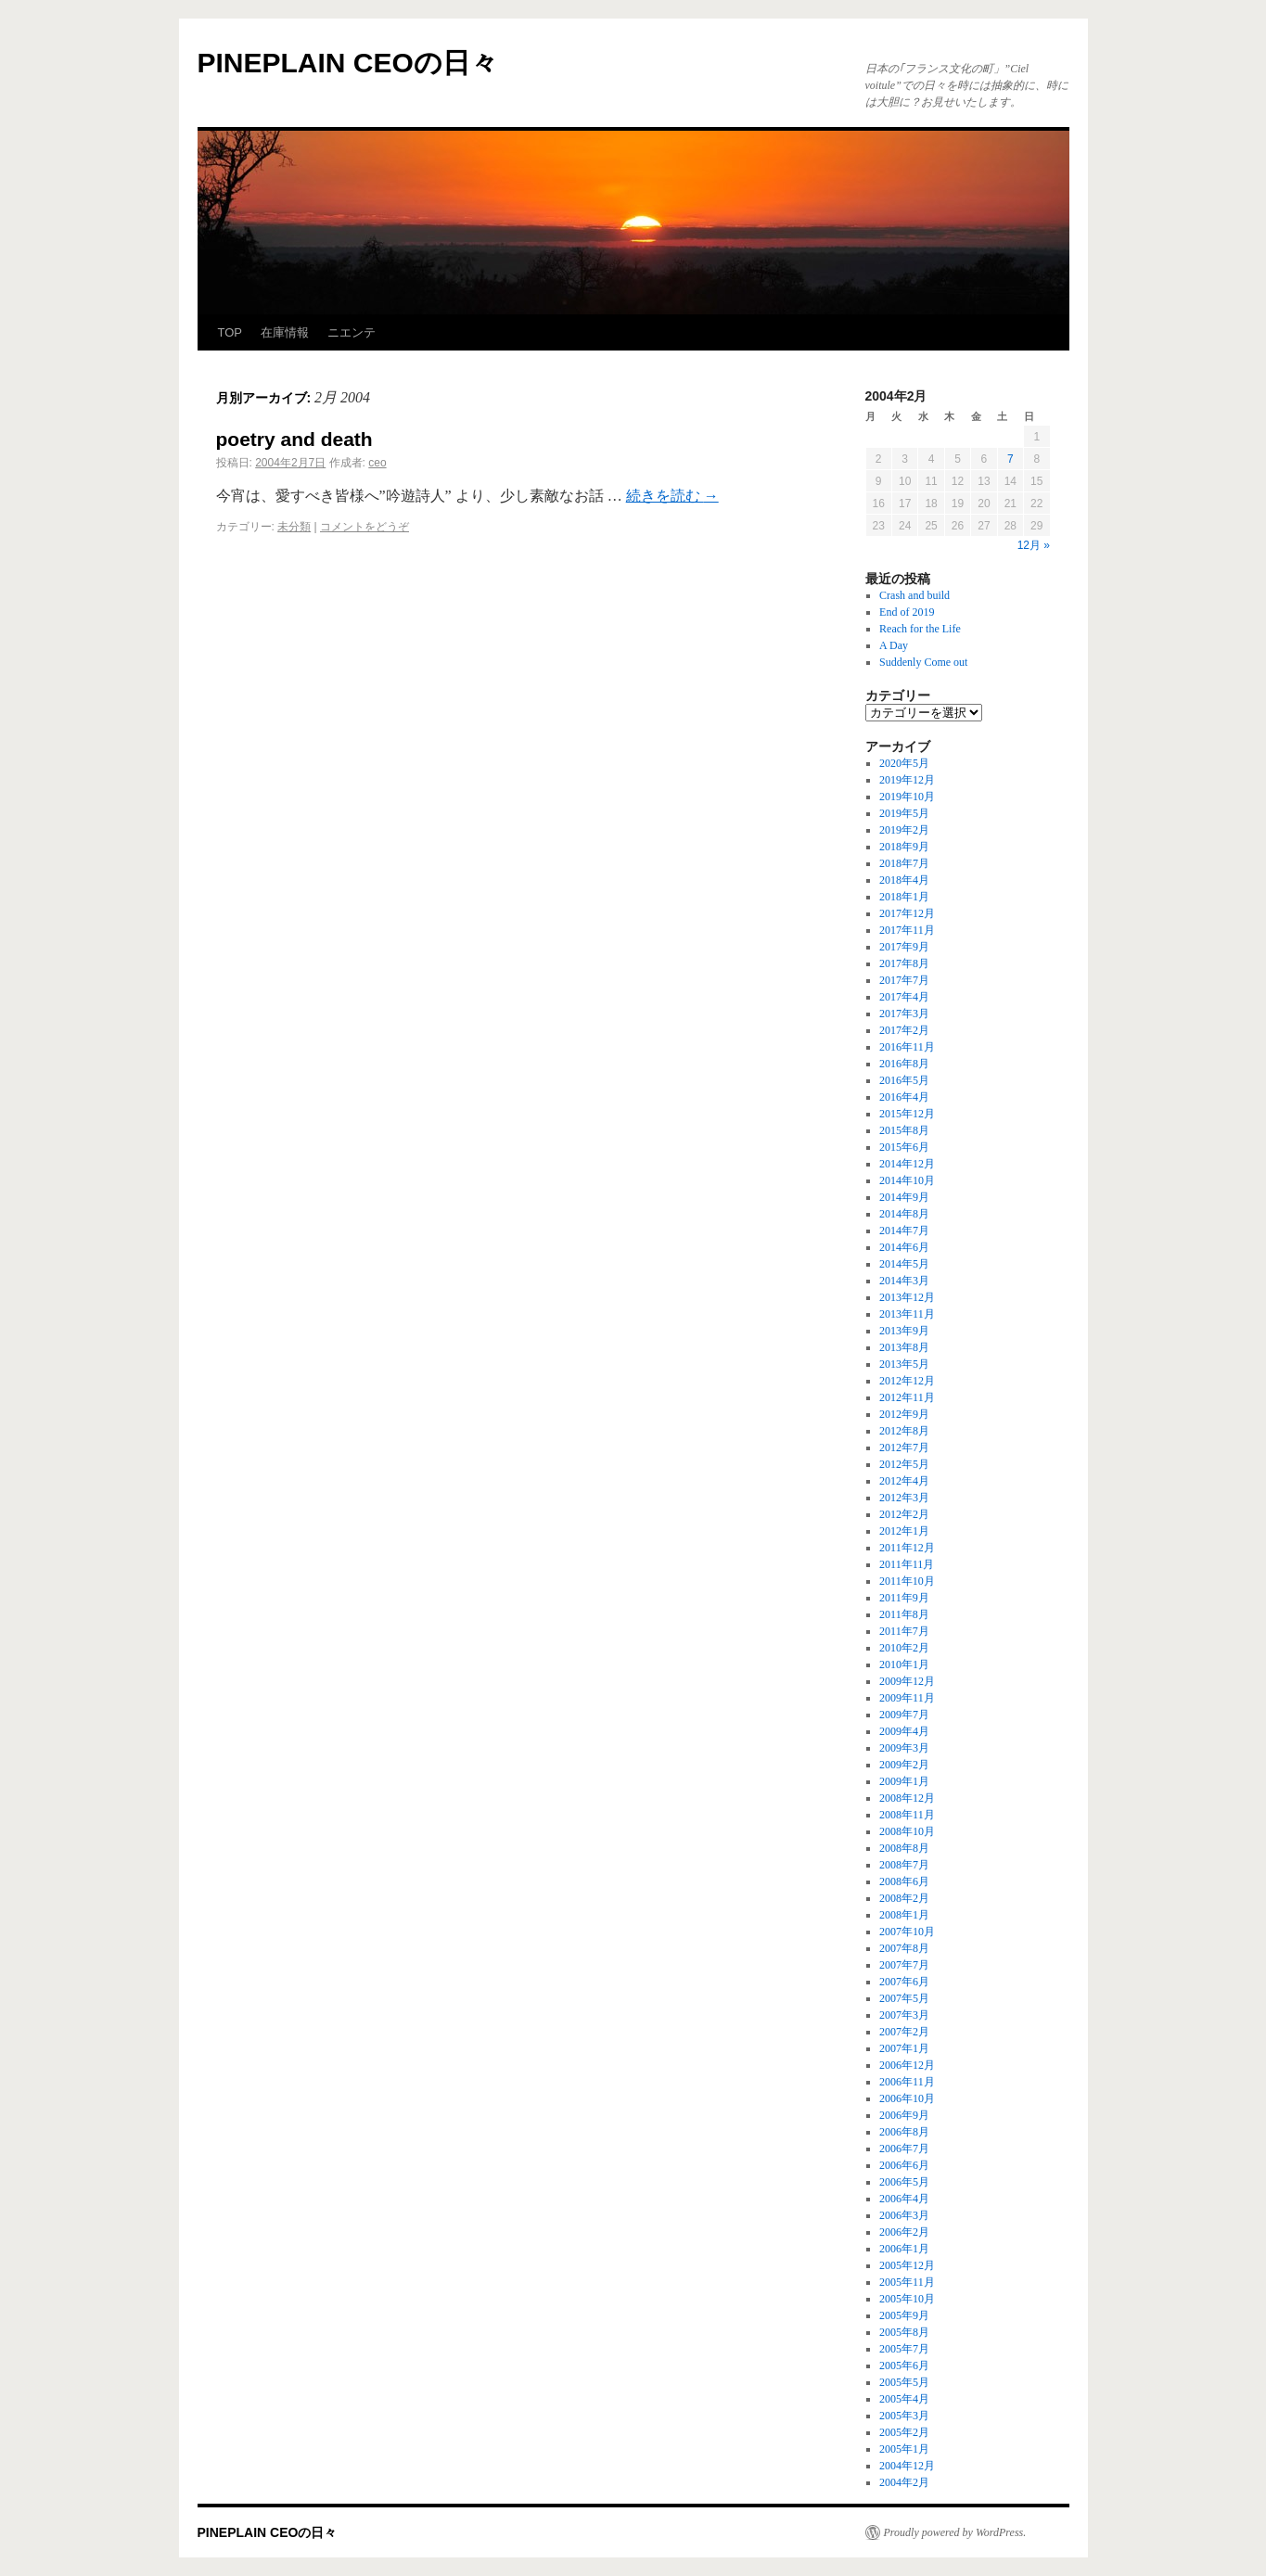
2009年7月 (904, 1714)
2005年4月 (904, 2398)
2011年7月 (904, 1631)
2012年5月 (904, 1464)
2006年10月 (907, 2098)
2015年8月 (904, 1130)
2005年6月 (904, 2365)
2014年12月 (907, 1163)
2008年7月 (904, 1864)
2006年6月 (904, 2165)
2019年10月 (907, 796)
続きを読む (672, 496)
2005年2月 (904, 2432)
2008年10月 (907, 1831)
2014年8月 (904, 1213)
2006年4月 (904, 2198)
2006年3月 (904, 2215)
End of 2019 (906, 612)
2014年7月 (904, 1230)
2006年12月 (907, 2065)
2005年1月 (904, 2448)
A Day (893, 645)
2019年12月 (907, 779)
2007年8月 (904, 1948)
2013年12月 (907, 1297)
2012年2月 (904, 1514)
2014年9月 (904, 1197)
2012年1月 (904, 1530)
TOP (230, 332)
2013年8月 (904, 1347)
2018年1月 (904, 896)
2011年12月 (907, 1547)
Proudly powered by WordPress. (955, 2532)
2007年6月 (904, 1981)
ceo (377, 462)
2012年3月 (904, 1497)
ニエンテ (351, 332)
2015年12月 (907, 1113)
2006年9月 (904, 2115)
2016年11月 (907, 1046)
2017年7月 (904, 980)
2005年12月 (907, 2265)
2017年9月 (904, 946)
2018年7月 (904, 863)
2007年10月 (907, 1931)
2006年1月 (904, 2248)
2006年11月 (907, 2081)
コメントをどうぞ (364, 526)
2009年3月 (904, 1747)
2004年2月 (904, 2482)
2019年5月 (904, 813)
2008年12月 (907, 1798)
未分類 (294, 526)
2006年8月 (904, 2131)
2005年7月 (904, 2348)
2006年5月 (904, 2181)
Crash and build (914, 595)
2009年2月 (904, 1764)
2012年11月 (907, 1397)
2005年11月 (907, 2282)
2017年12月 (907, 913)
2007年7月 (904, 1964)
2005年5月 (904, 2382)
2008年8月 (904, 1848)
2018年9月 (904, 846)
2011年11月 (906, 1564)
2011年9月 (904, 1597)
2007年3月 (904, 2015)
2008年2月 (904, 1898)
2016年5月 (904, 1080)
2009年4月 (904, 1731)
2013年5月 (904, 1364)
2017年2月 (904, 1030)
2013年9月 (904, 1330)
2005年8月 (904, 2332)
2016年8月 (904, 1063)
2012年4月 (904, 1480)
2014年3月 (904, 1280)
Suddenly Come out (923, 662)
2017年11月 (907, 930)
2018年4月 (904, 880)
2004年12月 (907, 2465)
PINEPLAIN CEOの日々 (348, 62)
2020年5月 (904, 763)
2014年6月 (904, 1247)
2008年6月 (904, 1881)
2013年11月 (907, 1313)
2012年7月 (904, 1447)
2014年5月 (904, 1263)
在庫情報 (285, 332)
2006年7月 (904, 2148)
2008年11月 (907, 1814)
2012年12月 (907, 1380)
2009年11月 (907, 1697)
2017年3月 (904, 1013)
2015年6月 (904, 1147)
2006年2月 (904, 2231)
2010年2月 (904, 1647)
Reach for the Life (920, 628)
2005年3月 (904, 2415)
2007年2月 (904, 2031)
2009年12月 (907, 1681)
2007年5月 (904, 1998)
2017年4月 (904, 996)
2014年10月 (907, 1180)
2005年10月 (907, 2298)
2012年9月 (904, 1414)
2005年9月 (904, 2315)
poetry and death (294, 439)
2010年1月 (904, 1664)
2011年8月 (904, 1614)
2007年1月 (904, 2048)
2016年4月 (904, 1096)
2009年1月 (904, 1781)
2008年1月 (904, 1914)
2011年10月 (907, 1581)
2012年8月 (904, 1430)
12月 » (1033, 545)
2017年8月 (904, 963)
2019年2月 (904, 829)
